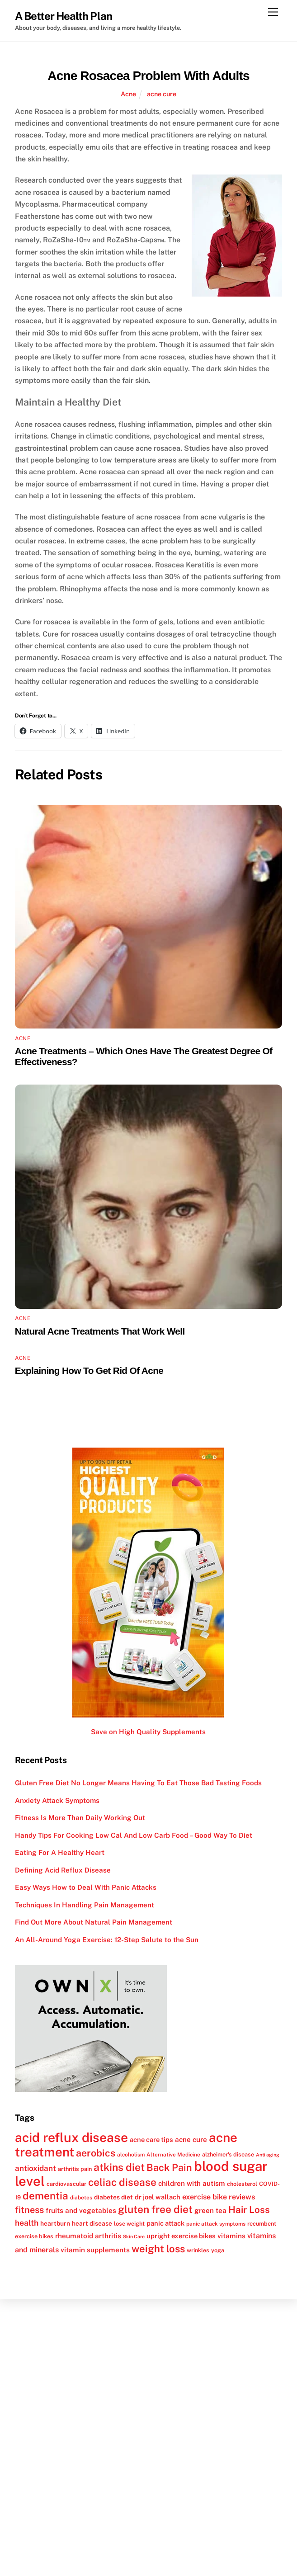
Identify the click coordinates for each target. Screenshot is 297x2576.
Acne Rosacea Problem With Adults (148, 76)
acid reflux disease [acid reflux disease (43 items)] (71, 2137)
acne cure (161, 94)
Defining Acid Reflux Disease (63, 1870)
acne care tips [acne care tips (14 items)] (151, 2139)
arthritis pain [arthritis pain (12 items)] (75, 2169)
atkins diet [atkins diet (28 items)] (119, 2167)
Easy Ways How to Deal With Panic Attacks (85, 1887)
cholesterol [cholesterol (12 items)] (242, 2183)
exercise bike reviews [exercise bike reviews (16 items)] (218, 2197)
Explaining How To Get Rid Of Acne (89, 1370)
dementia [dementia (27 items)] (45, 2196)
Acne (128, 94)
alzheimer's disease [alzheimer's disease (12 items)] (228, 2154)
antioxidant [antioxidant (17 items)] (35, 2168)
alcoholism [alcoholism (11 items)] (131, 2154)
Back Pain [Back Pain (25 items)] (169, 2167)
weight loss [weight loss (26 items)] (158, 2249)
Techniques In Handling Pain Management (84, 1905)
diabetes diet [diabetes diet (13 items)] (113, 2197)
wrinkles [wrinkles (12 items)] (198, 2250)
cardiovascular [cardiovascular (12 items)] (66, 2183)
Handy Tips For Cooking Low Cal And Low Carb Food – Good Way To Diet (133, 1835)
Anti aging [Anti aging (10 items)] (267, 2154)
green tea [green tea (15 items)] (210, 2210)
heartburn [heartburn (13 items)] (55, 2223)
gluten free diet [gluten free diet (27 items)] (155, 2209)
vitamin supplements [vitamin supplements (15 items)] (95, 2250)
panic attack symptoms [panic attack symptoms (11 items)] (215, 2224)
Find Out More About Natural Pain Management (93, 1922)
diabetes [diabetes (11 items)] (81, 2197)
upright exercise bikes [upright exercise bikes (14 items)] (181, 2236)
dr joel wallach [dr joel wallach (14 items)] (157, 2197)
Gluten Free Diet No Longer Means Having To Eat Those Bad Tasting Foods (138, 1783)
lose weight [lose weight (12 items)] (129, 2223)
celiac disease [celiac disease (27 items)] (122, 2182)
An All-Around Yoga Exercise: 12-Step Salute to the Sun (106, 1940)
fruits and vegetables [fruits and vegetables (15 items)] (81, 2210)
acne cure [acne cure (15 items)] (191, 2139)
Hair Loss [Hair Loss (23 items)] (249, 2209)
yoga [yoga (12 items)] (217, 2250)
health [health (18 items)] (26, 2222)
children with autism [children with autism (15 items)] (191, 2183)
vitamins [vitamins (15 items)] (231, 2236)
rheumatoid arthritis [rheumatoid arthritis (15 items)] (88, 2236)
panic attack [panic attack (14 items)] (165, 2223)
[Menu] (273, 12)
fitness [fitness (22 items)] (29, 2209)
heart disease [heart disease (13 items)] (92, 2223)
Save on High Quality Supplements (148, 1732)
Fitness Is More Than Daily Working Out (80, 1817)
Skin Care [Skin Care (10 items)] (134, 2236)
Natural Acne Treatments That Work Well (100, 1331)
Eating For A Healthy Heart (59, 1852)
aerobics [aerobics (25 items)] (95, 2153)
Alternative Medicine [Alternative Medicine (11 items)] (173, 2154)
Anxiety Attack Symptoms (57, 1800)
